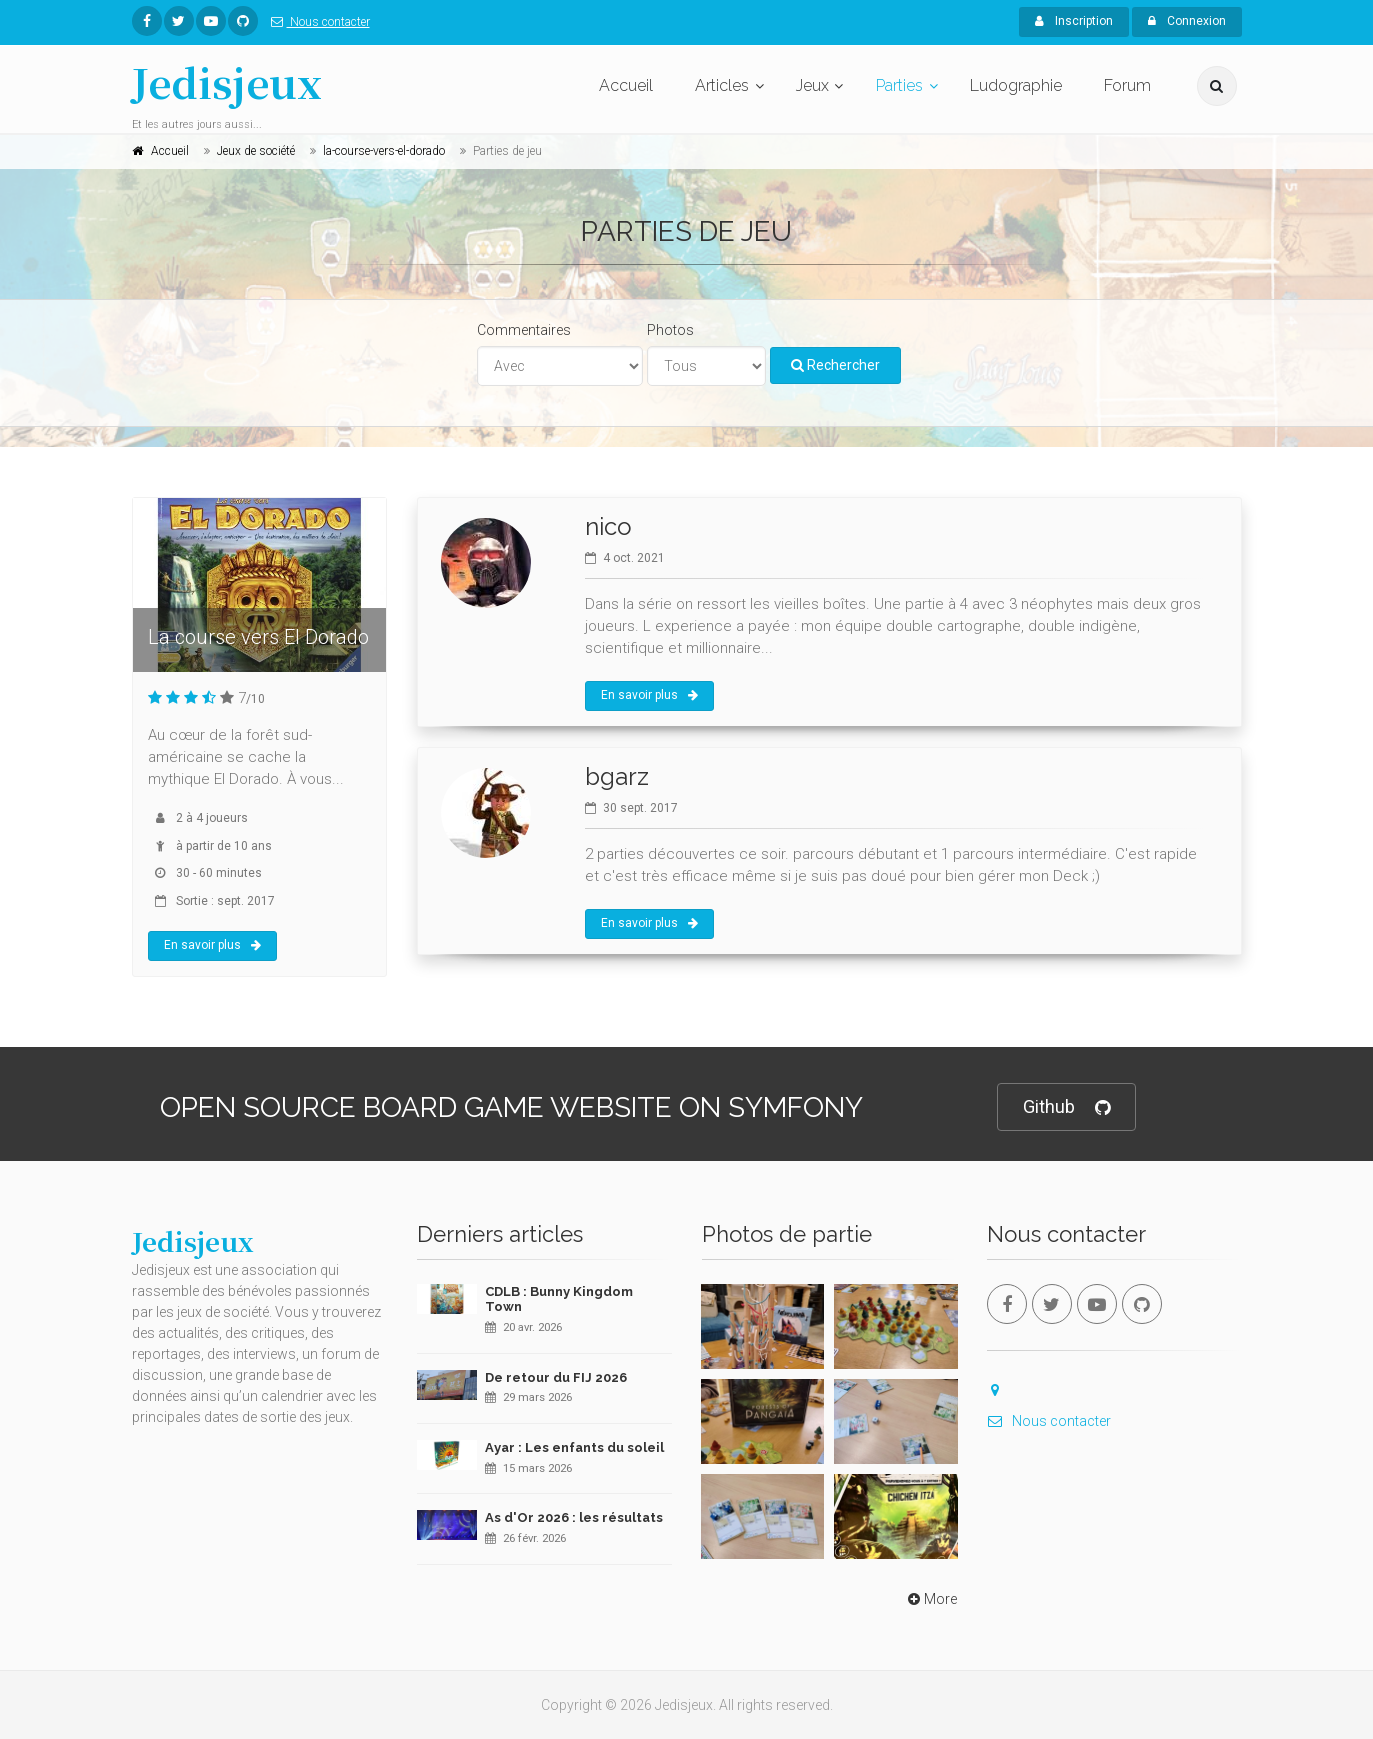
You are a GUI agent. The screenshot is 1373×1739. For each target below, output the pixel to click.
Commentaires (524, 330)
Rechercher (835, 365)
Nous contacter (316, 22)
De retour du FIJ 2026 (556, 1377)
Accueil (626, 85)
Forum (1127, 85)
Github (1066, 1107)
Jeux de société (256, 151)
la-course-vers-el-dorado (384, 151)
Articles (722, 85)
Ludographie (1016, 85)
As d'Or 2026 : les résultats (574, 1517)
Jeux (812, 85)
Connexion (1187, 21)
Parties (899, 85)
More (930, 1599)
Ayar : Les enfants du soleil (574, 1447)
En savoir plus (212, 945)
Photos (670, 330)
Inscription (1074, 21)
